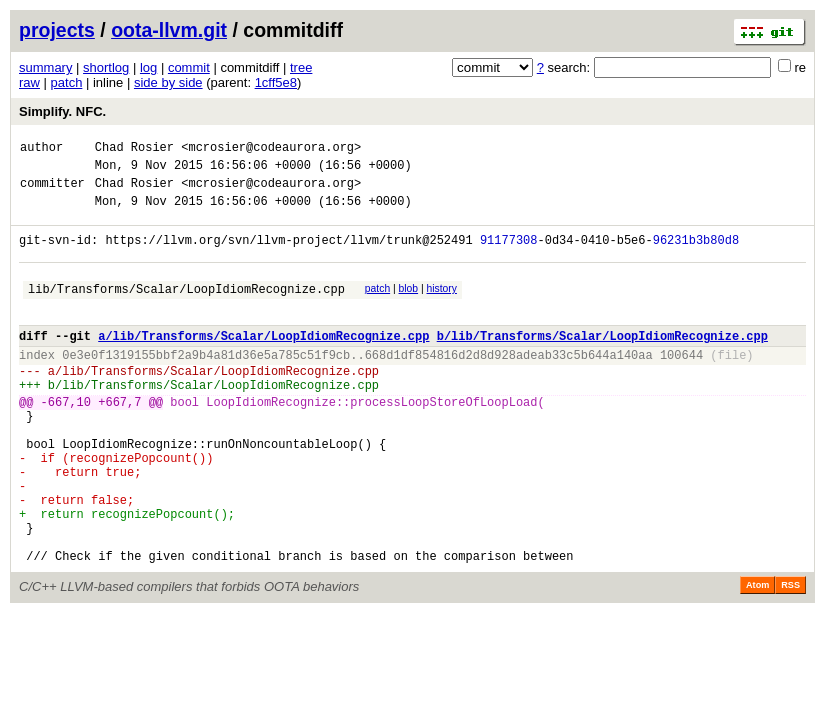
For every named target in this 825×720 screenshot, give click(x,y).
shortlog (106, 67)
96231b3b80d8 (696, 254)
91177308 (509, 254)
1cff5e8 (276, 82)
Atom (757, 657)
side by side (168, 82)
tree (301, 67)
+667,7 (119, 440)
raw (29, 82)
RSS (790, 657)
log (148, 67)
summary (45, 67)
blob (409, 306)
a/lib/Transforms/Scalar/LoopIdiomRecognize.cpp (263, 362)
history (441, 306)
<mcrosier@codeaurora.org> (271, 149)
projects (57, 30)
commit (189, 67)
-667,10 (66, 440)
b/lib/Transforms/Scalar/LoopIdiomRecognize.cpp (602, 362)
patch (67, 82)
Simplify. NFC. (62, 111)
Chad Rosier (134, 149)
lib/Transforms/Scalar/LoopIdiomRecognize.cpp (186, 309)
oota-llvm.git (169, 30)
